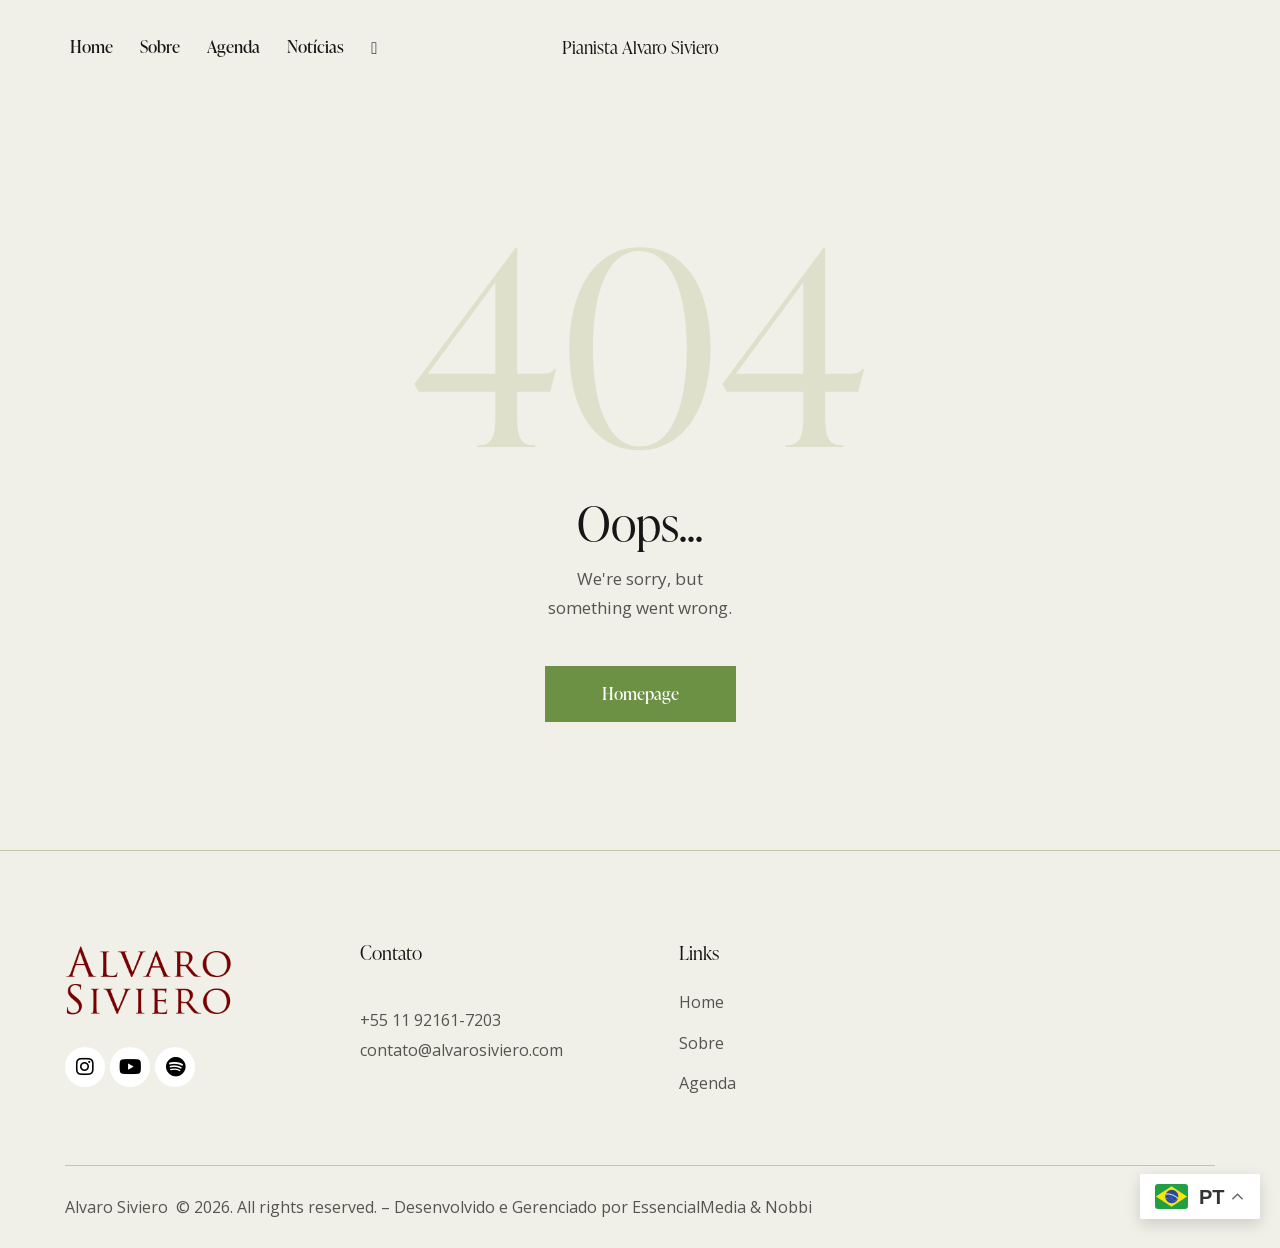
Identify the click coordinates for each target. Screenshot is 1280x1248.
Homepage (640, 693)
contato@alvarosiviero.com (461, 1050)
